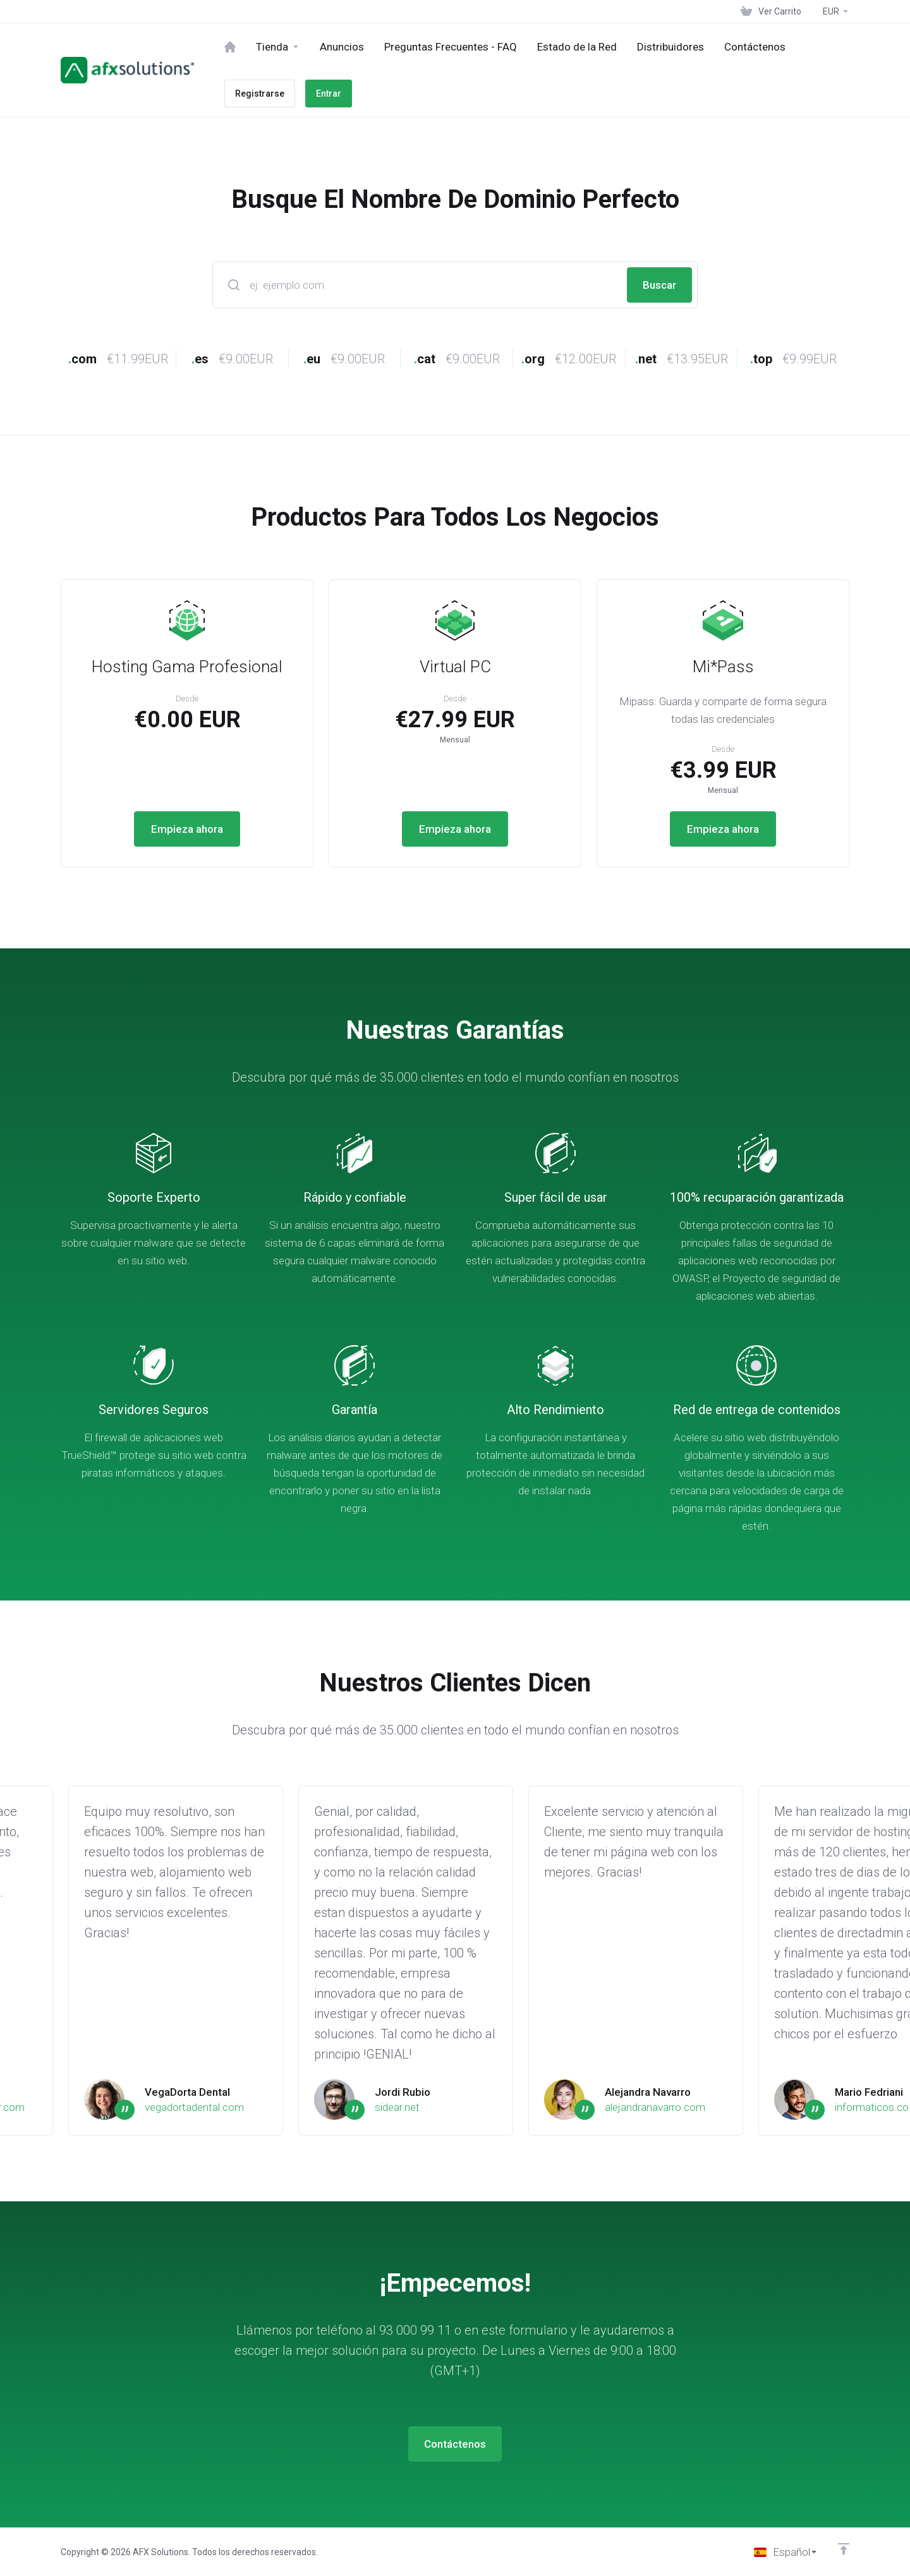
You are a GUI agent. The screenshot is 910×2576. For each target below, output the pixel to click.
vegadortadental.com (194, 2107)
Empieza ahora (187, 829)
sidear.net (397, 2107)
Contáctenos (455, 2444)
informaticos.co (872, 2107)
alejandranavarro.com (655, 2107)
